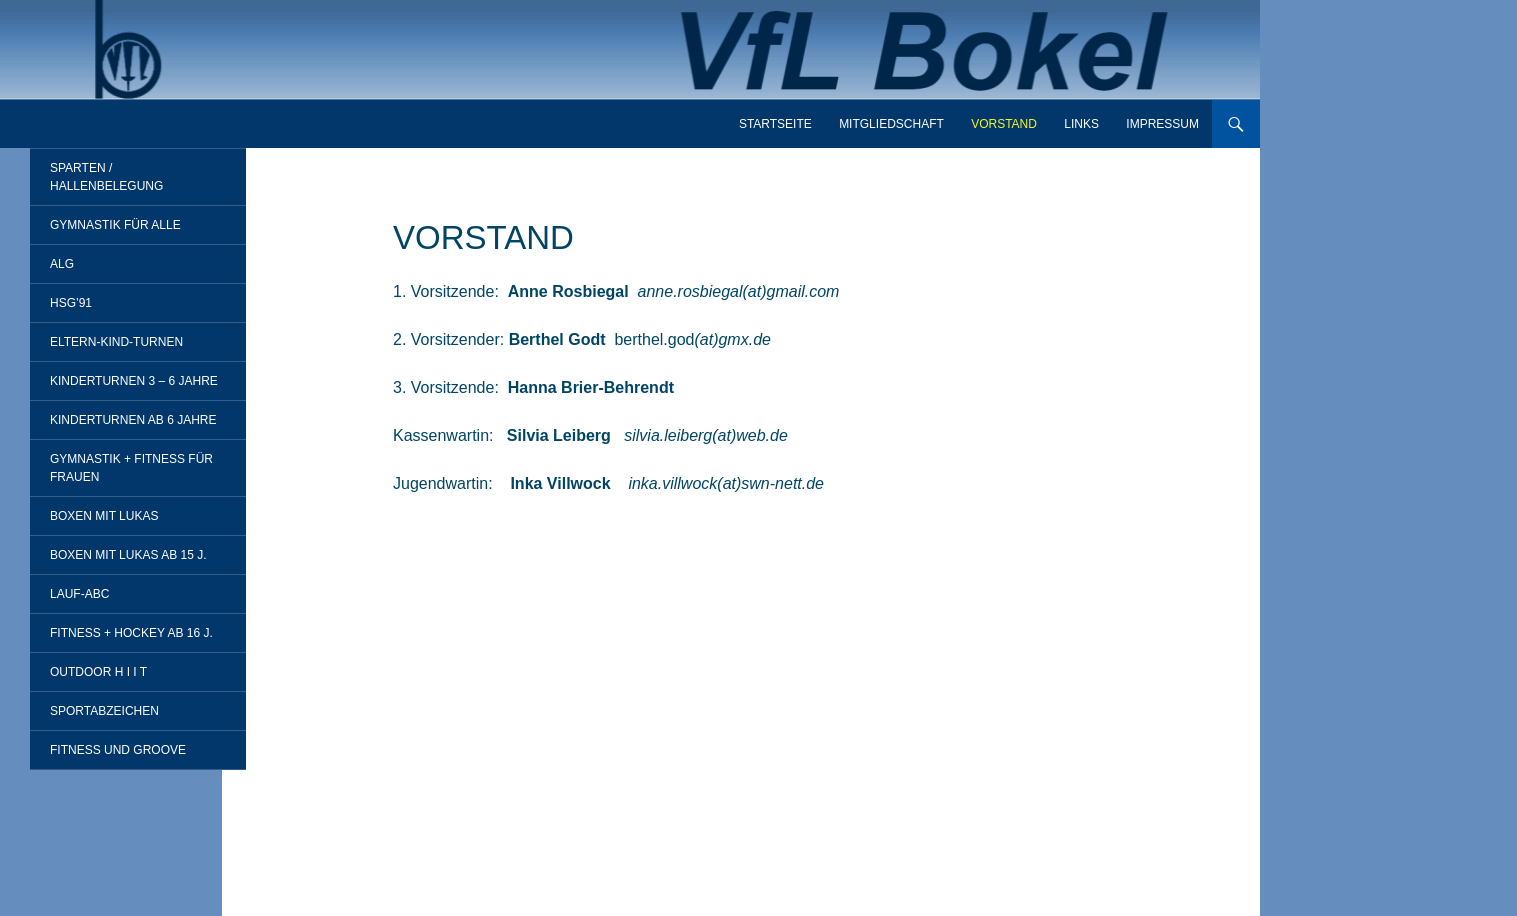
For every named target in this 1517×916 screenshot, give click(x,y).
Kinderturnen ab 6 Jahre (133, 420)
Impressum (1162, 124)
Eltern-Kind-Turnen (116, 342)
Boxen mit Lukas (104, 516)
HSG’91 (71, 303)
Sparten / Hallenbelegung (106, 177)
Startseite (775, 124)
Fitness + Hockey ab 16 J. (131, 633)
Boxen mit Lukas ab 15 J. (128, 555)
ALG (62, 264)
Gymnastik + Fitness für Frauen (131, 468)
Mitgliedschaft (891, 124)
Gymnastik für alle (115, 225)
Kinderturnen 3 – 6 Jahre (134, 381)
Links (1081, 124)
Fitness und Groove (118, 750)
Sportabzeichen (104, 711)
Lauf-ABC (79, 594)
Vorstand (1004, 124)
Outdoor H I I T (98, 672)
